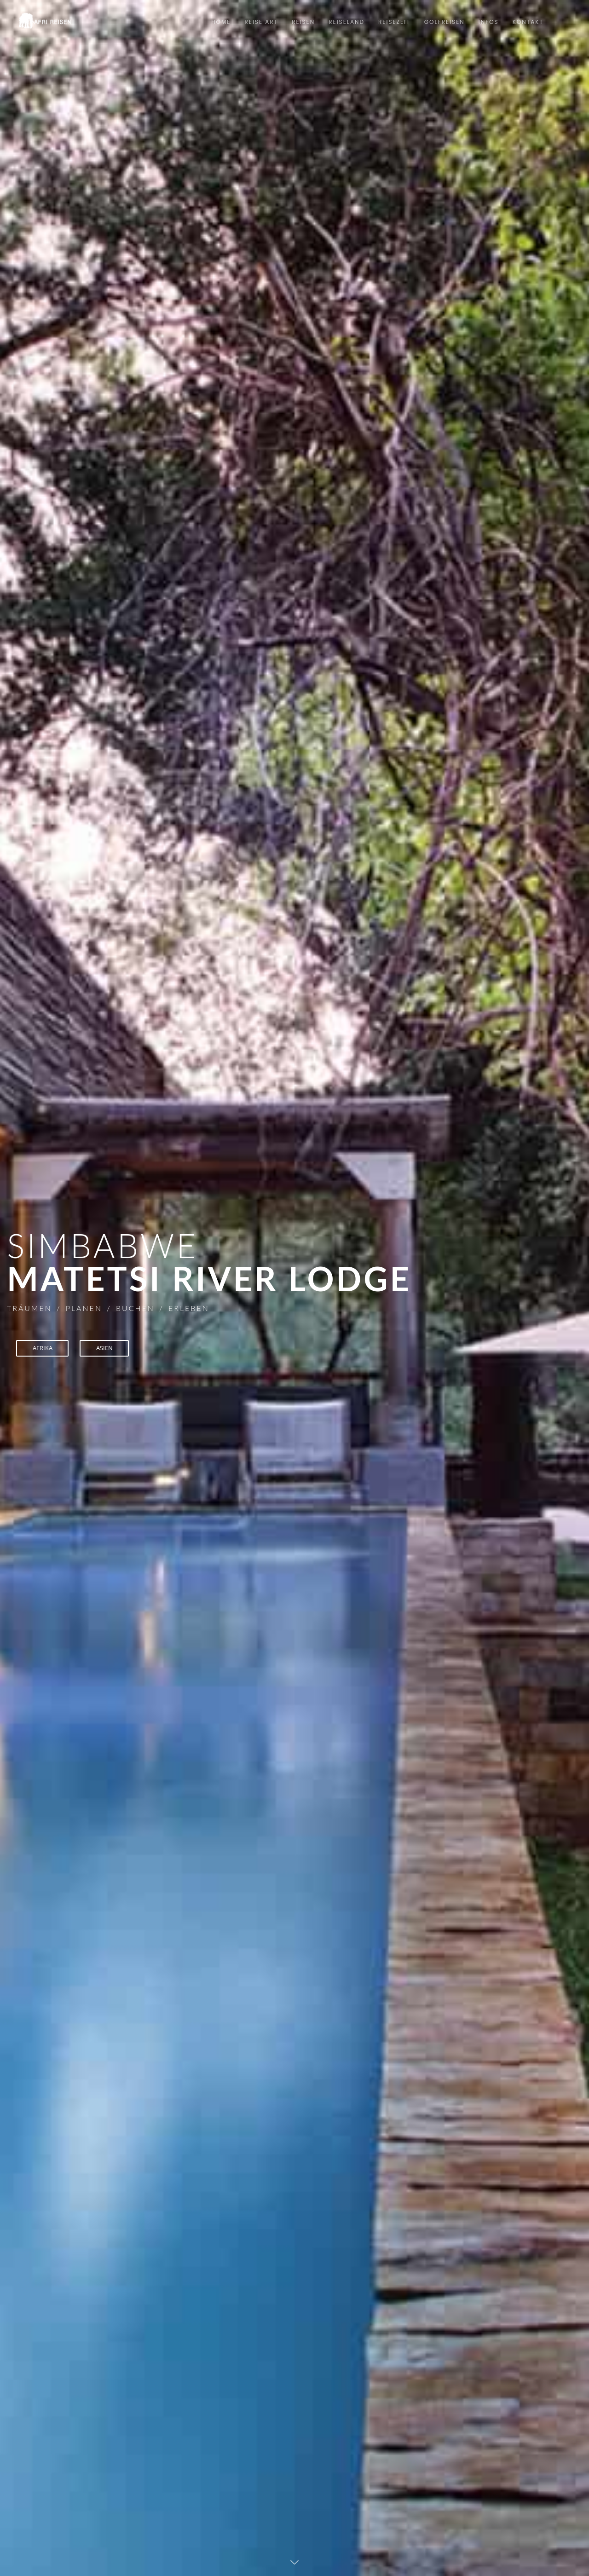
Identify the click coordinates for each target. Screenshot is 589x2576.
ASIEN (109, 1348)
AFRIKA (44, 1348)
